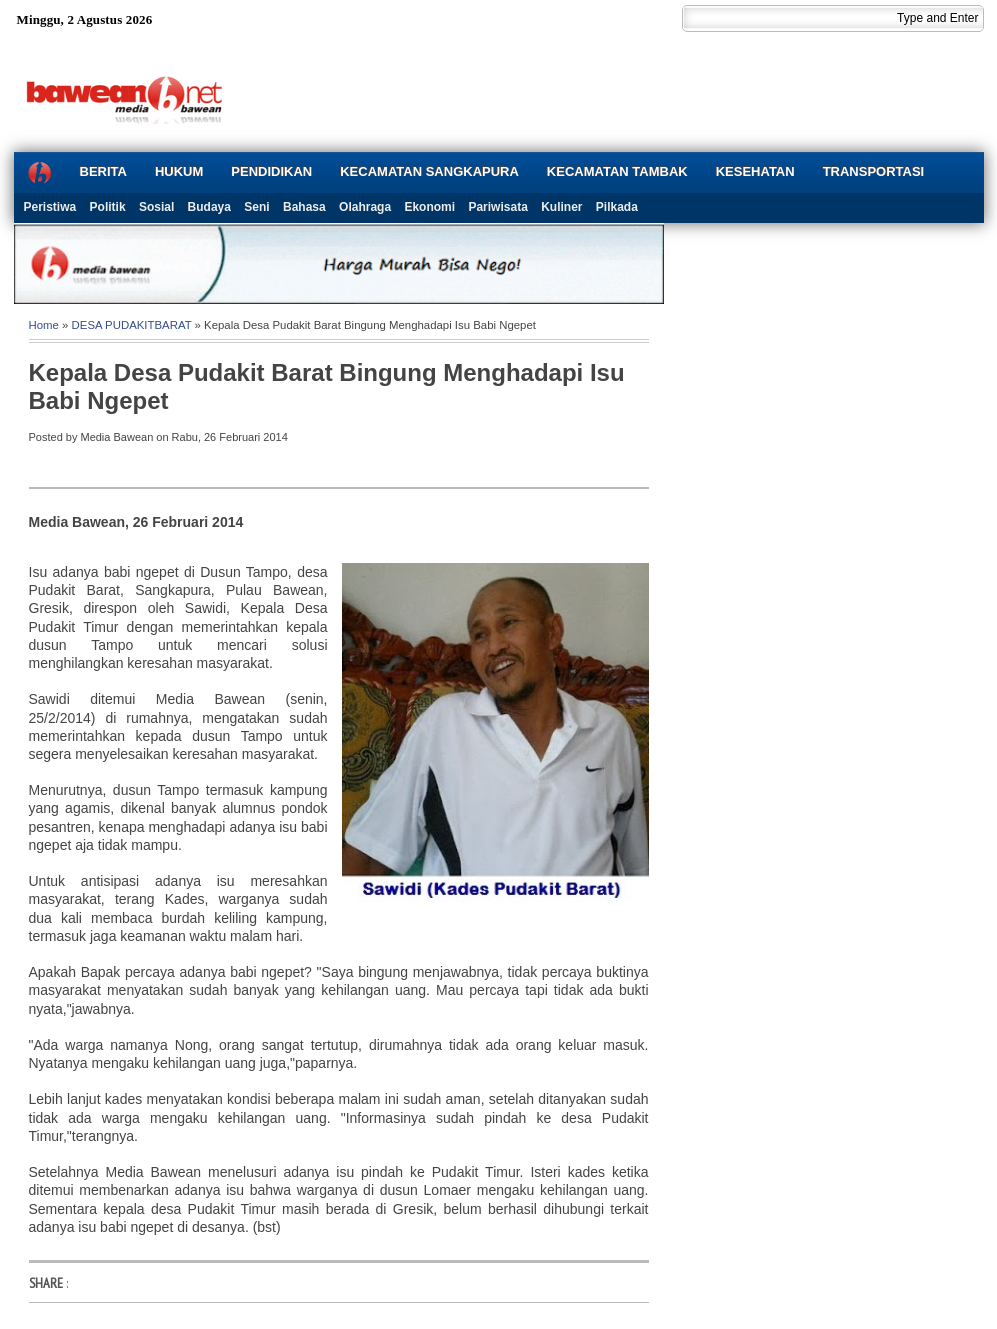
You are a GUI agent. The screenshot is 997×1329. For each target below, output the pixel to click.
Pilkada (617, 207)
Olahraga (365, 207)
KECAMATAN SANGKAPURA (429, 171)
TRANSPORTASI (874, 171)
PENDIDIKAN (271, 171)
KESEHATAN (755, 171)
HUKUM (179, 171)
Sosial (156, 207)
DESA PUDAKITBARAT (132, 325)
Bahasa (304, 207)
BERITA (103, 171)
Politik (108, 207)
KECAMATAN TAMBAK (617, 171)
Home (44, 325)
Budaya (209, 207)
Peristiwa (50, 207)
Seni (256, 207)
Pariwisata (497, 207)
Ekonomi (429, 207)
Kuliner (561, 207)
